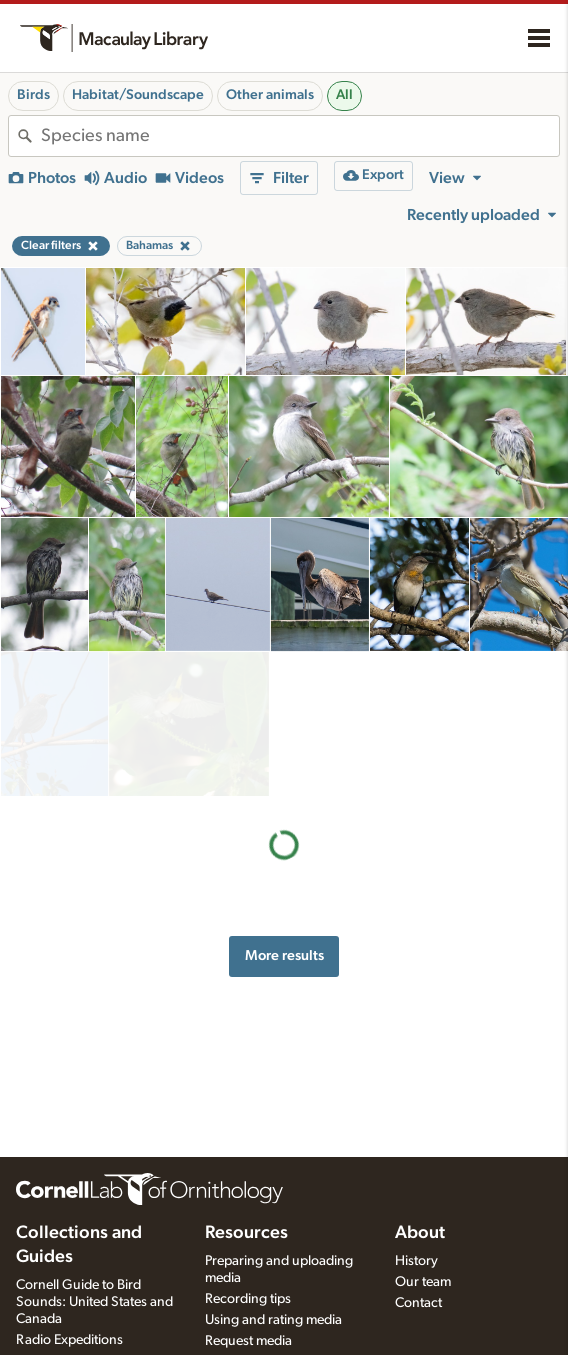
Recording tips (248, 1299)
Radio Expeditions (69, 1340)
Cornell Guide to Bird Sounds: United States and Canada (94, 1302)
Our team (423, 1282)
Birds (33, 95)
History (416, 1261)
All (344, 95)
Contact (418, 1303)
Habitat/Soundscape (138, 95)
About (420, 1233)
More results (284, 811)
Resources (246, 1233)
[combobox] (300, 136)
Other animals (270, 95)
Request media (248, 1341)
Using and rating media (273, 1320)
